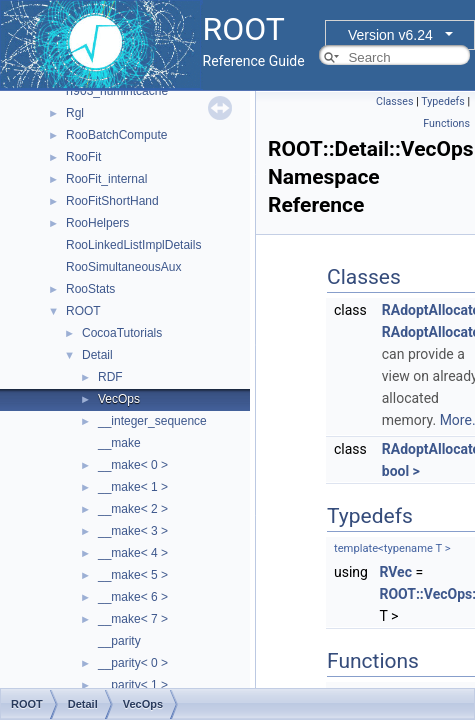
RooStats (90, 289)
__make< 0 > (133, 465)
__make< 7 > (133, 619)
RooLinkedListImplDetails (133, 245)
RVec (395, 572)
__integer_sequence (152, 421)
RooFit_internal (106, 179)
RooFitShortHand (112, 201)
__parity (119, 641)
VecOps (119, 399)
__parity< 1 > (133, 685)
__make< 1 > (133, 487)
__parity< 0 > (133, 663)
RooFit (83, 157)
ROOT (83, 311)
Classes (394, 101)
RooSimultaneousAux (123, 267)
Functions (446, 123)
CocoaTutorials (122, 333)
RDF (110, 377)
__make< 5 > (133, 575)
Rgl (75, 113)
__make (119, 443)
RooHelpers (97, 223)
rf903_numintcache (117, 91)
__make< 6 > (133, 597)
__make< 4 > (133, 553)
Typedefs (443, 101)
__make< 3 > (133, 531)
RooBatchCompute (116, 135)
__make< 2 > (133, 509)
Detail (97, 355)
